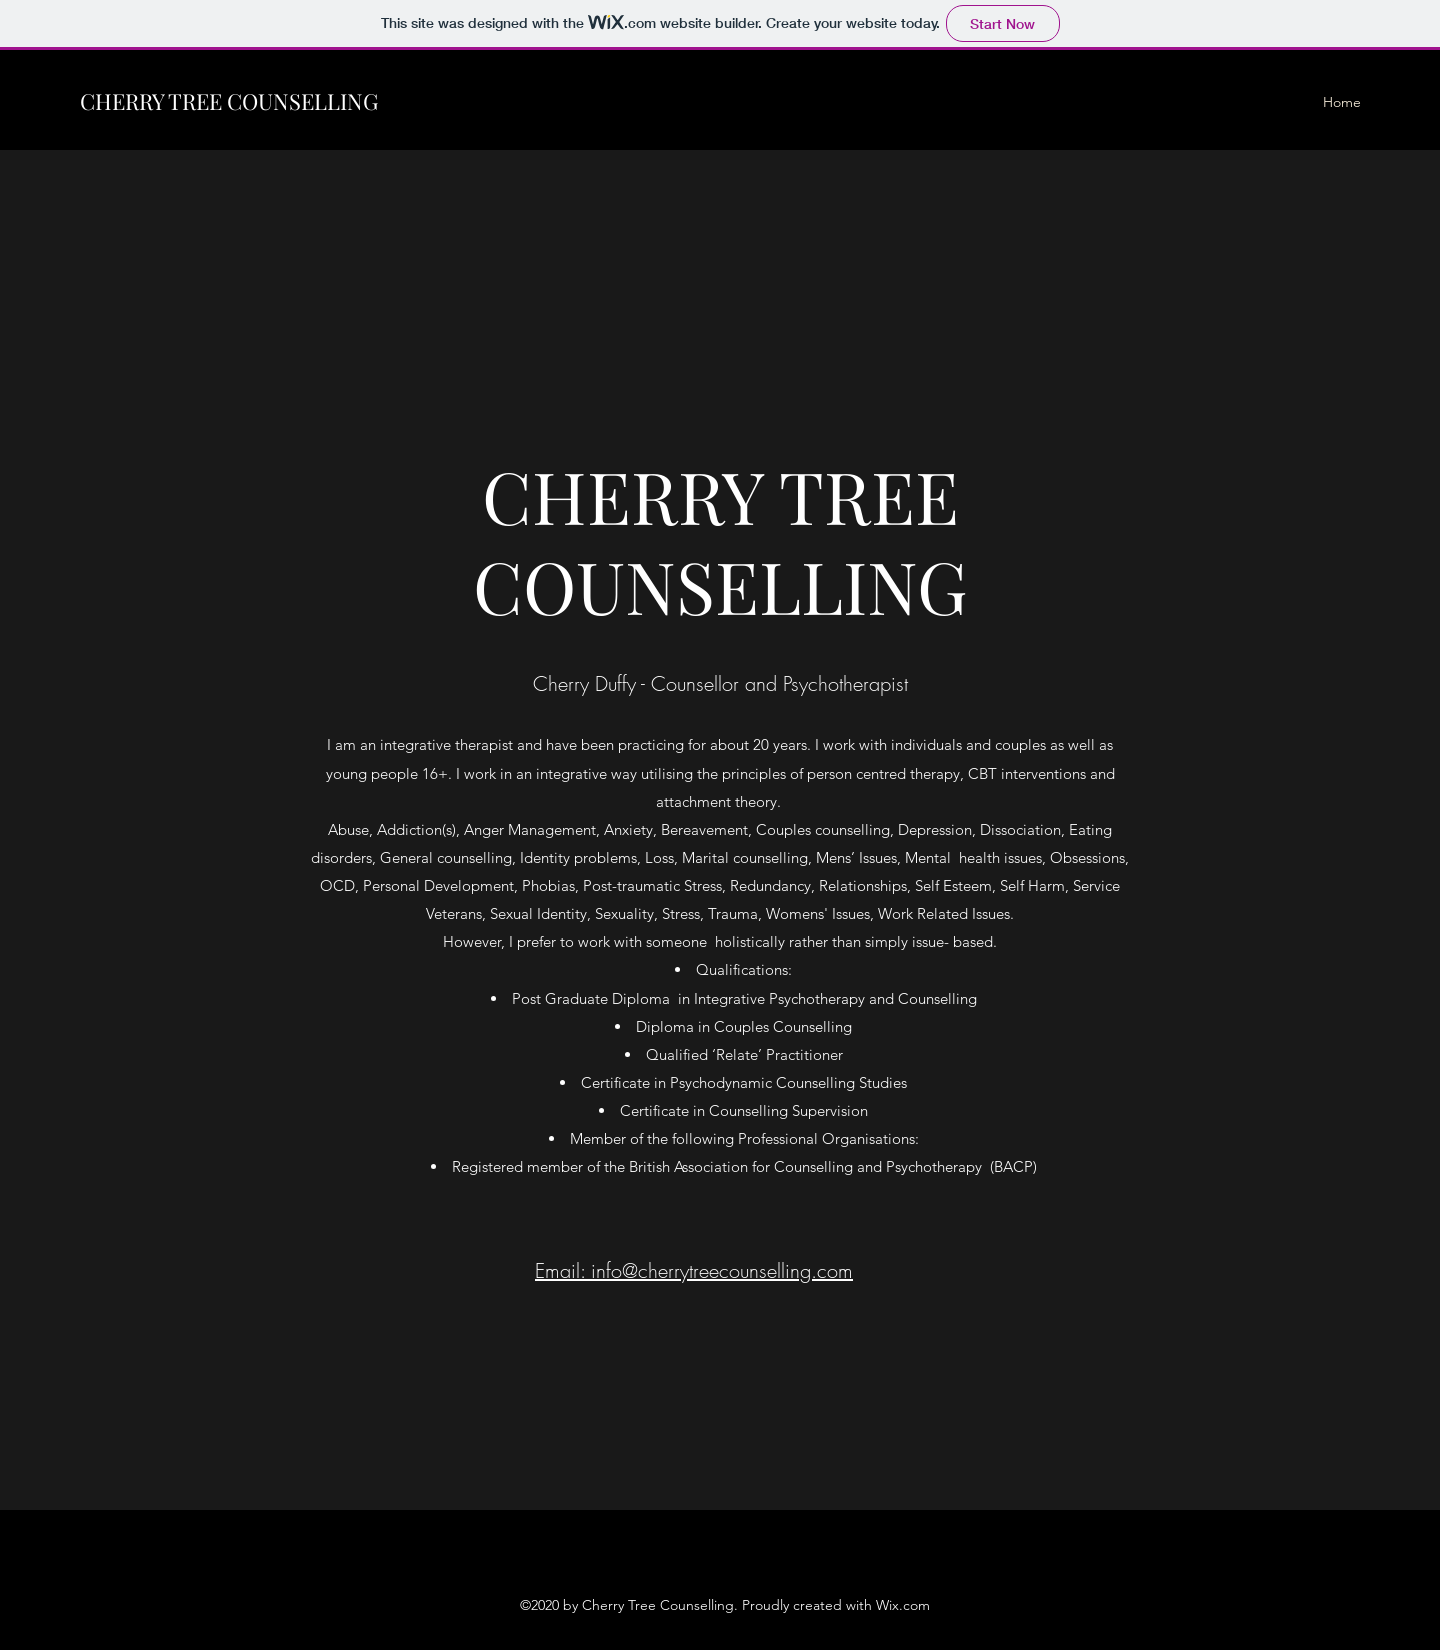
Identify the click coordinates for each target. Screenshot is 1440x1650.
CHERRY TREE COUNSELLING (229, 101)
